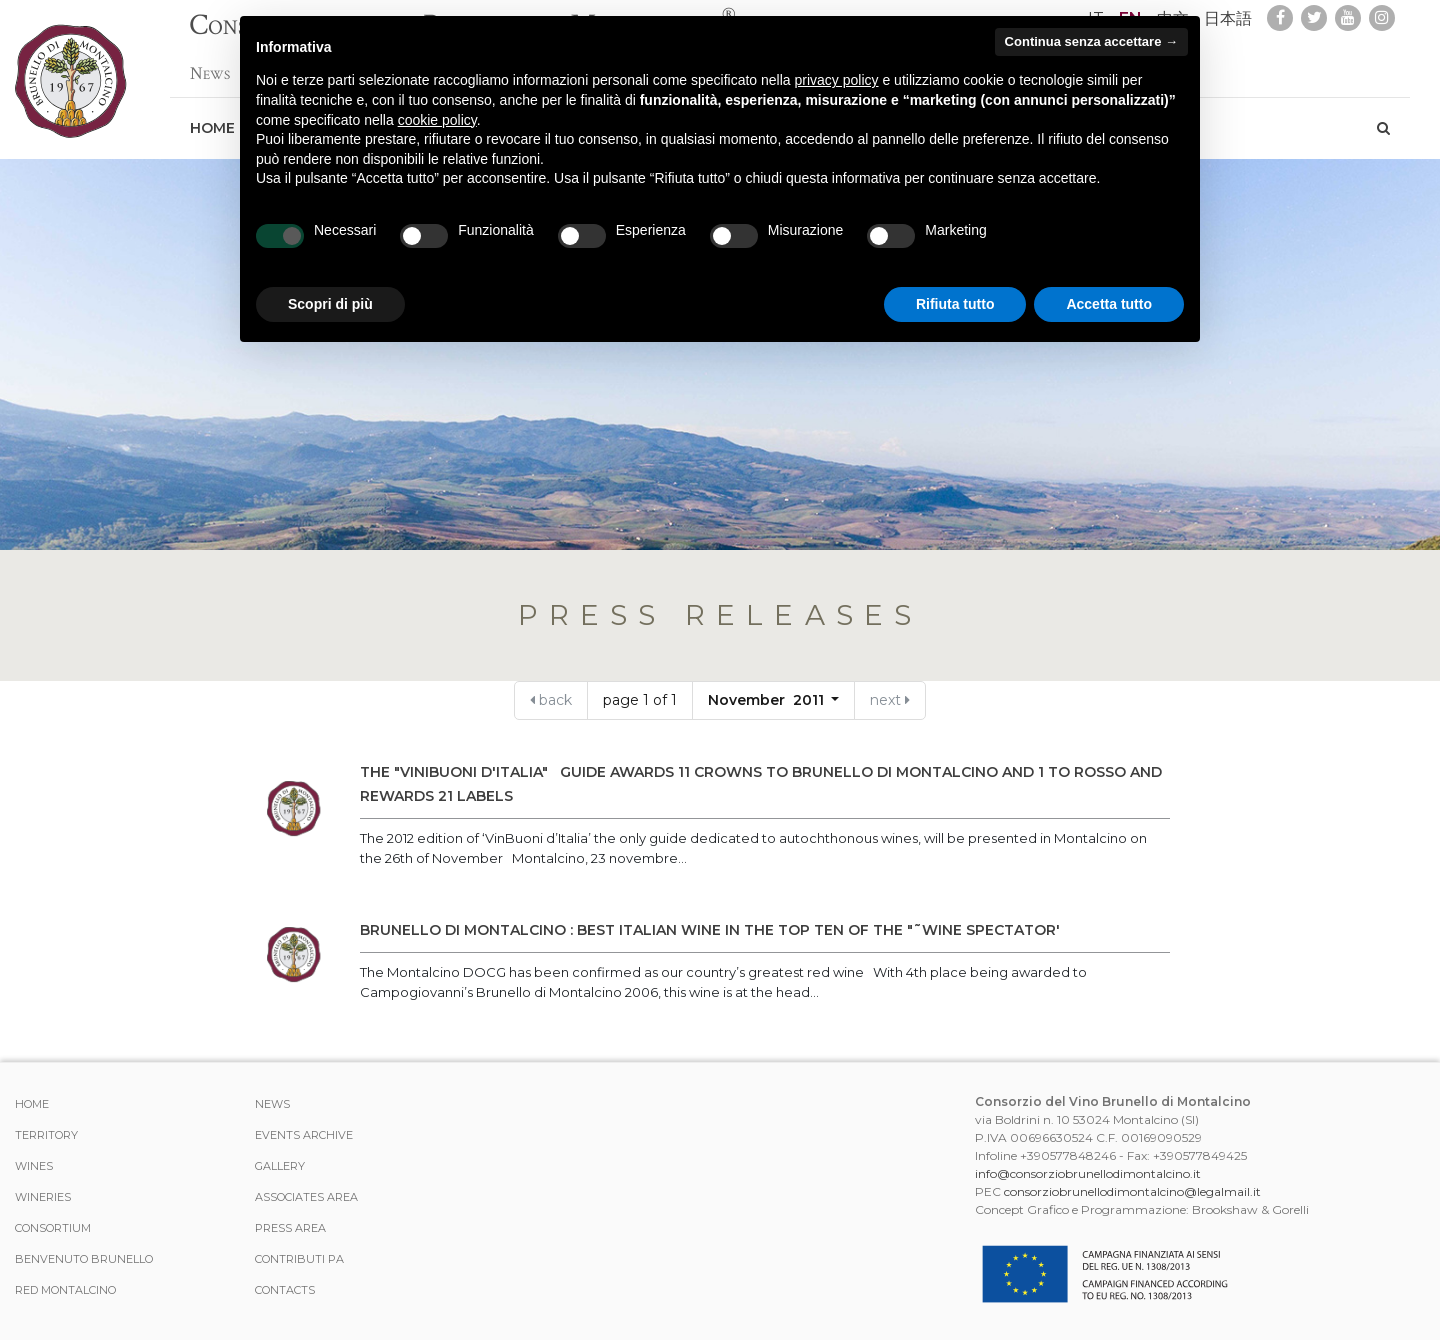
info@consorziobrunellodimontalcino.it (1088, 1173)
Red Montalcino (65, 1290)
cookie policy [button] (437, 120)
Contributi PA (299, 1259)
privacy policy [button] (837, 80)
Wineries (43, 1197)
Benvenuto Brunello (84, 1259)
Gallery (280, 1166)
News (210, 63)
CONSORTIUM (53, 1228)
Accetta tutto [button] (1109, 304)
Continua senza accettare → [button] (1091, 41)
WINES (34, 1166)
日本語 (1228, 18)
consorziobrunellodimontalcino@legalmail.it (1132, 1191)
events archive (304, 1135)
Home (212, 118)
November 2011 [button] (768, 700)
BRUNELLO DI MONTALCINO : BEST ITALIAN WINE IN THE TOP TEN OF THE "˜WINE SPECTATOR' (710, 930)
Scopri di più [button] (330, 304)
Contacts (285, 1290)
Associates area (306, 1197)
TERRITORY (46, 1135)
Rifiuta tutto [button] (955, 304)
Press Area (290, 1228)
